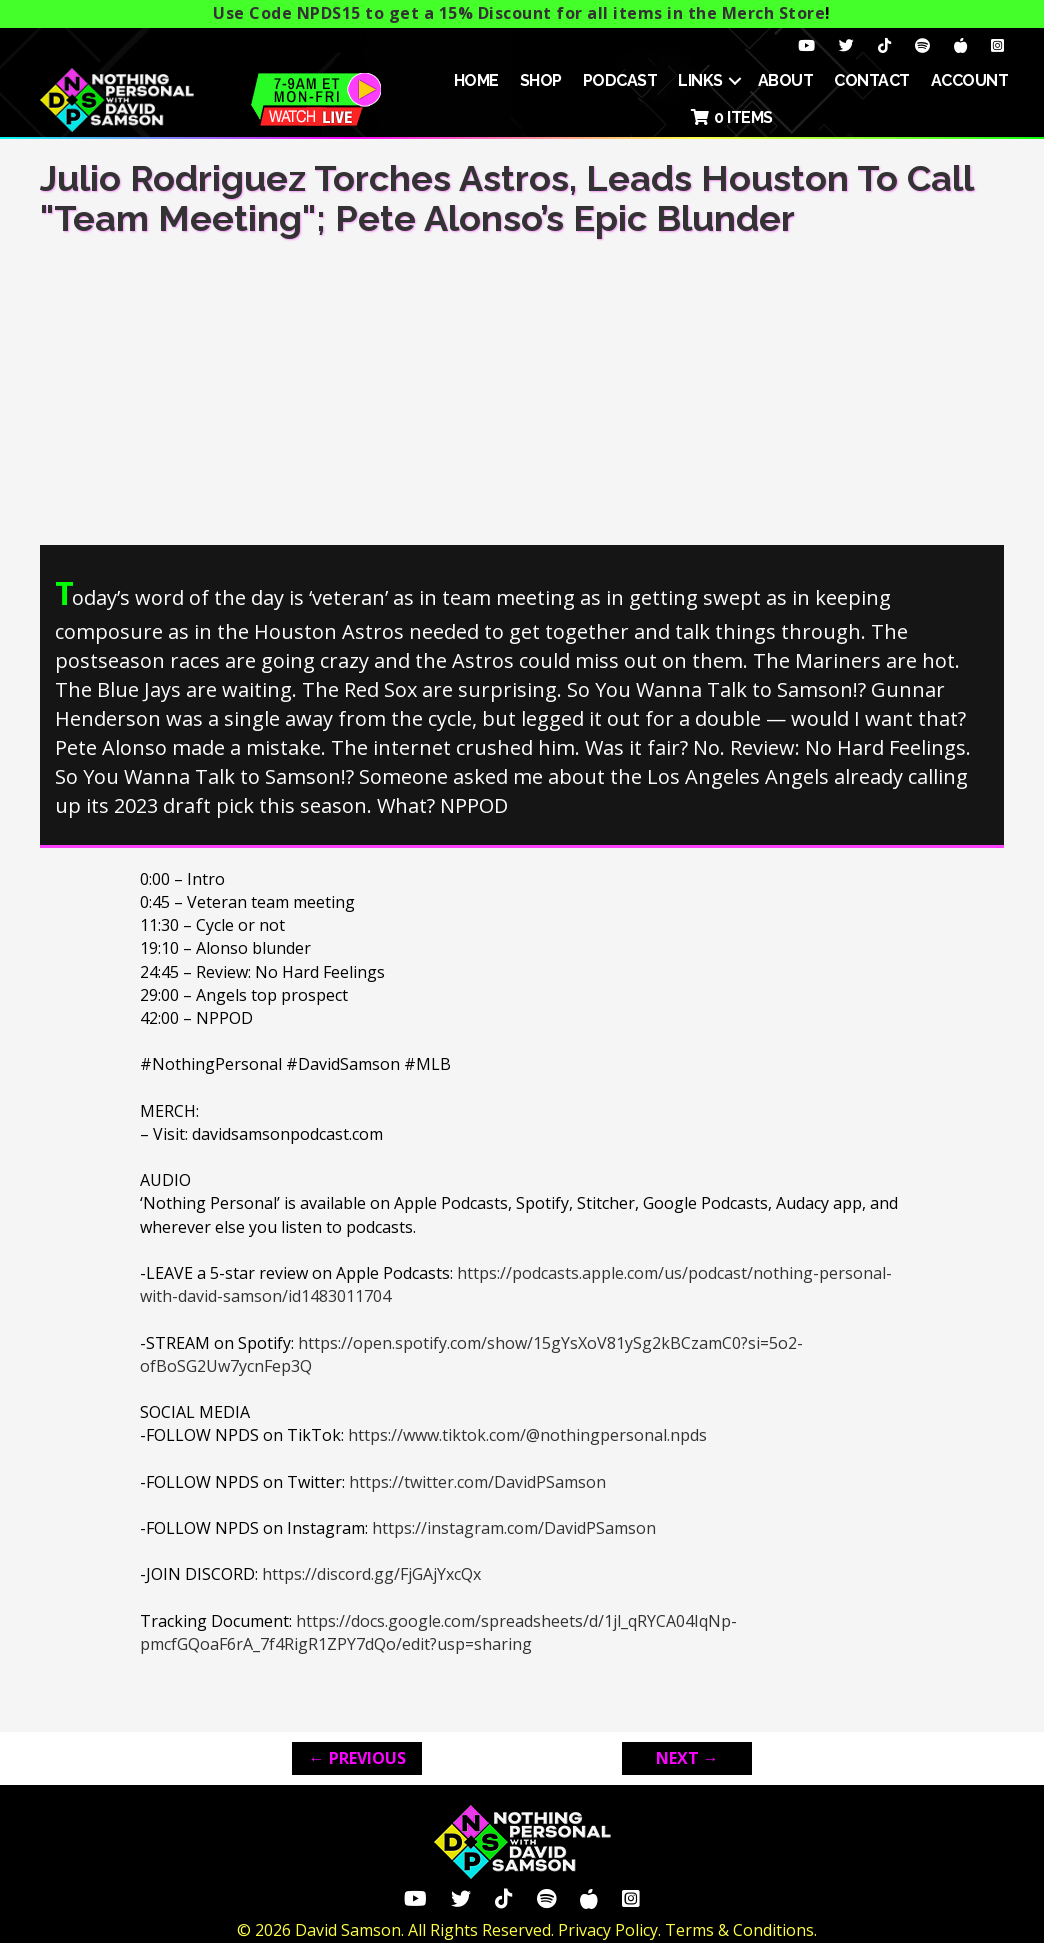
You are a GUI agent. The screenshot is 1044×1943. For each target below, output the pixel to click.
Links (700, 80)
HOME (476, 80)
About (786, 80)
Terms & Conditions (739, 1930)
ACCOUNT (970, 80)
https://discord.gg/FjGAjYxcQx (371, 1574)
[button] (735, 81)
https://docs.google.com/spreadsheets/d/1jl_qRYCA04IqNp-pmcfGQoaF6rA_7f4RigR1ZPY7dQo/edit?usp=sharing (438, 1632)
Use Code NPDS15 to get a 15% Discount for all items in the (519, 13)
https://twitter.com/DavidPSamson (477, 1482)
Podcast (620, 80)
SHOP (541, 80)
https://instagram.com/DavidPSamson (514, 1528)
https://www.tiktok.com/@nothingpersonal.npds (527, 1435)
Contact (872, 80)
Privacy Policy (608, 1930)
